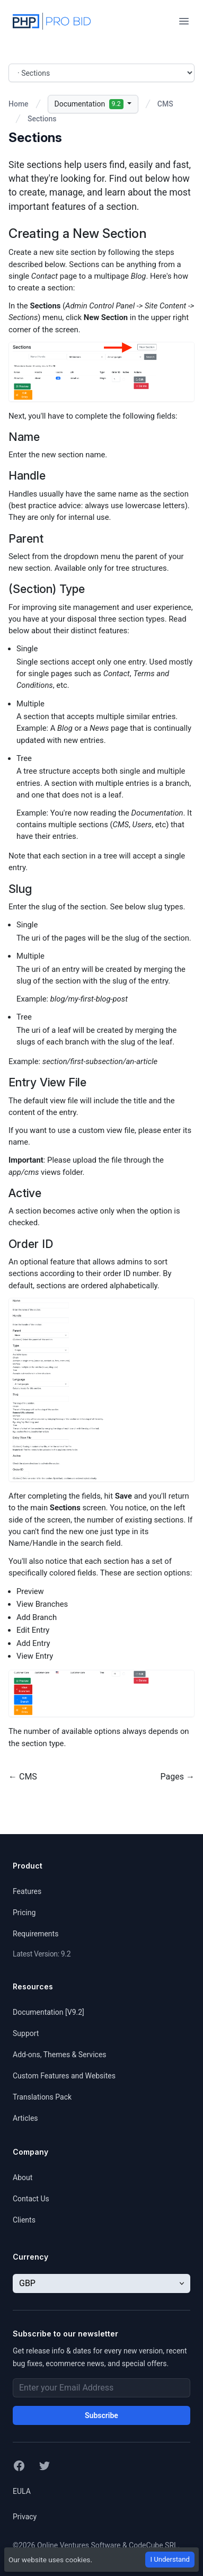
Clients (24, 2220)
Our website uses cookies (49, 2559)
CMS (165, 104)
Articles (25, 2118)
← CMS (22, 1777)
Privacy (25, 2516)
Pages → (178, 1777)
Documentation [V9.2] (48, 2012)
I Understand (170, 2559)
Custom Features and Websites (64, 2076)
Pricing (24, 1912)
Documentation (90, 104)
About (22, 2177)
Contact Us (31, 2198)
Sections (42, 118)
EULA (22, 2491)
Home (18, 104)
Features (27, 1891)
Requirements (35, 1933)
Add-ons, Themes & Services (60, 2054)
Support (26, 2033)
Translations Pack (42, 2097)
